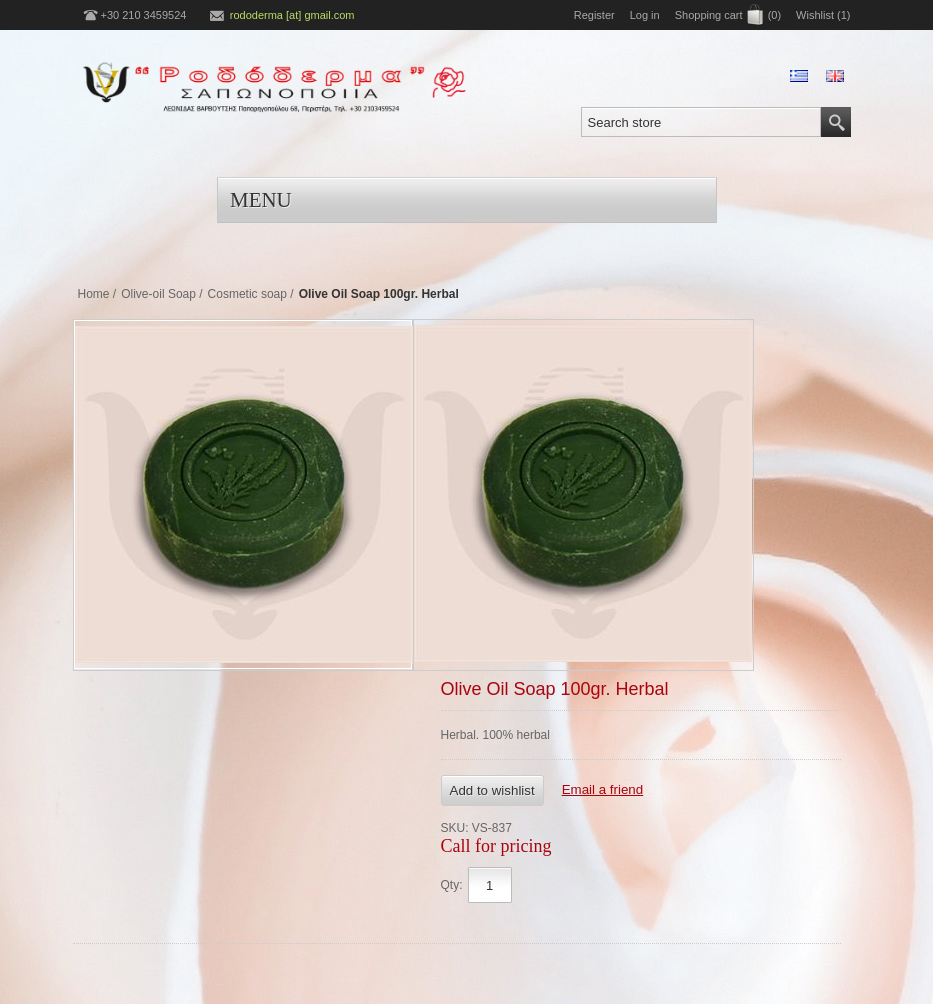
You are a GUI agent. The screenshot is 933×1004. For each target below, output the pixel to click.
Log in (645, 15)
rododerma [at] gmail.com (292, 15)
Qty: (452, 885)
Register (594, 15)
